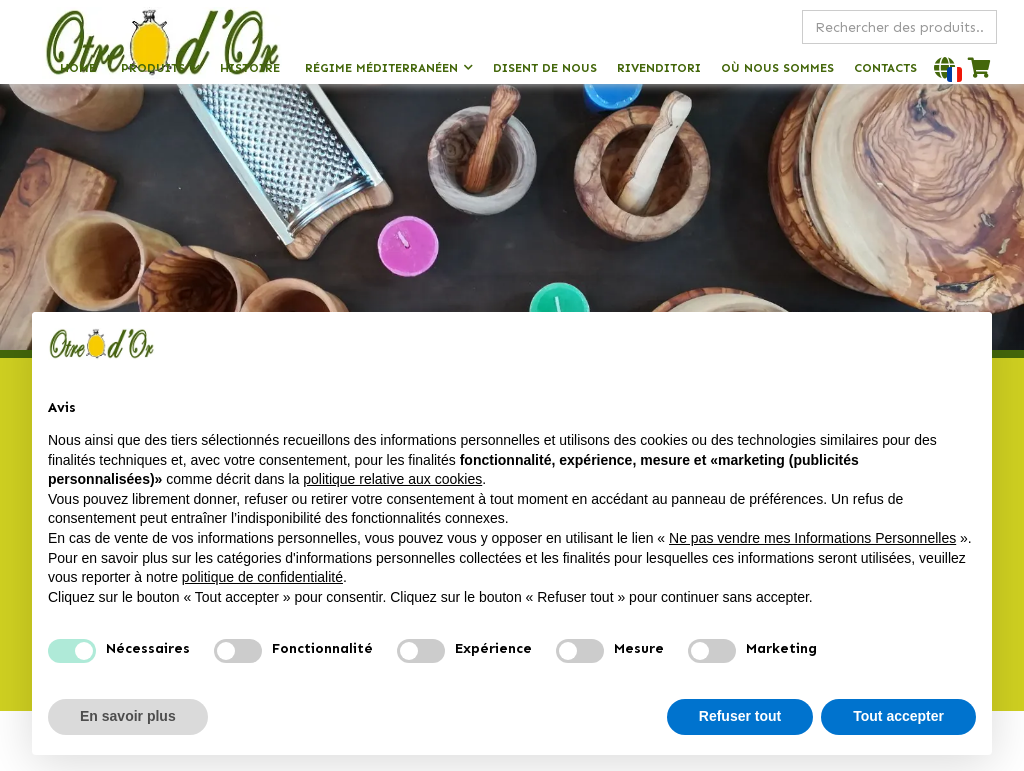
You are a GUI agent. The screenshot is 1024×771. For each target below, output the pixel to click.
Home (78, 68)
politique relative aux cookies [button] (392, 479)
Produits (153, 68)
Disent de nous (545, 68)
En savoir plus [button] (128, 716)
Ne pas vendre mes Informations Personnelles (812, 538)
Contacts (885, 68)
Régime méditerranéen (381, 68)
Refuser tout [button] (740, 716)
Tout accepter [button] (898, 716)
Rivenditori (659, 68)
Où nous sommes (777, 68)
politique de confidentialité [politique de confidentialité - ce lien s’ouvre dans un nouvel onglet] (262, 577)
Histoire (250, 68)
